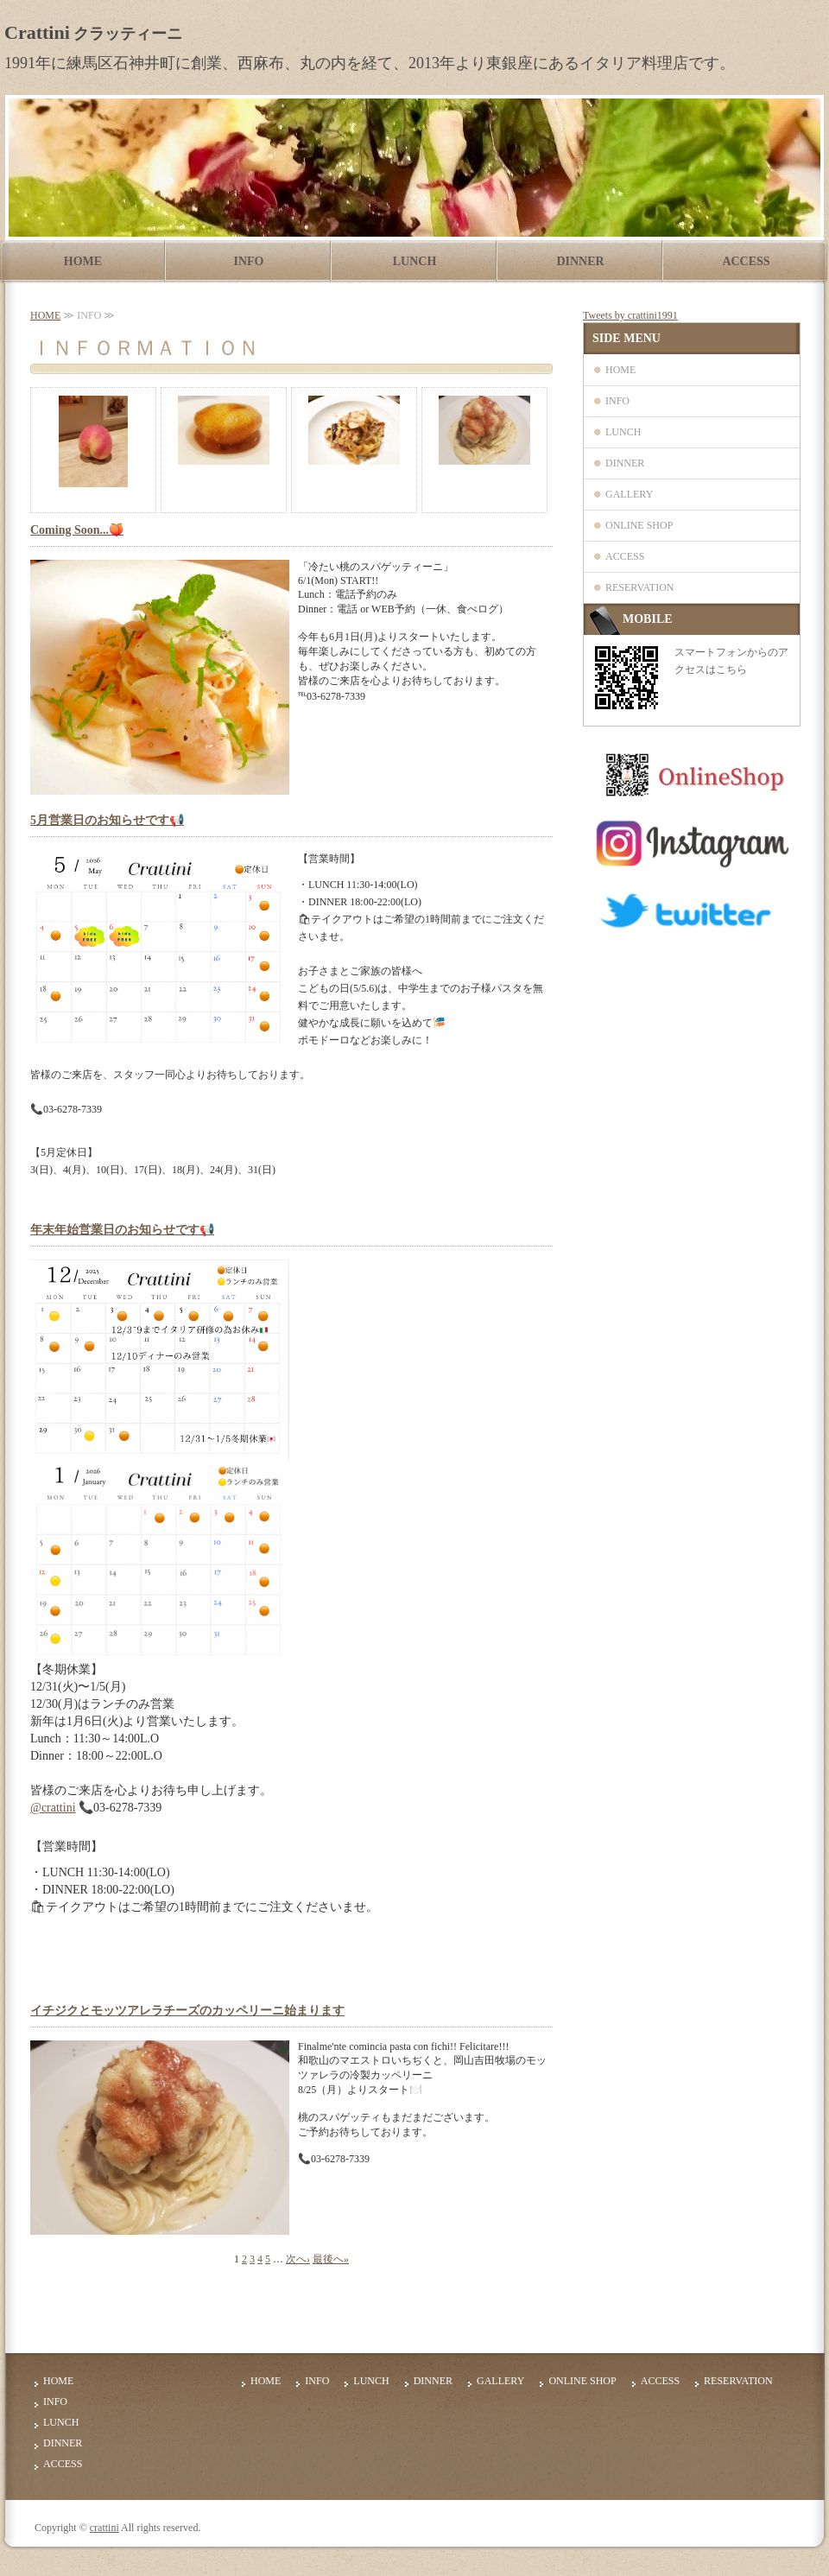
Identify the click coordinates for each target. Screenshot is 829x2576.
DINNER (580, 261)
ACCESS (745, 261)
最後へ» (331, 2259)
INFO (249, 261)
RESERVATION (639, 587)
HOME (83, 261)
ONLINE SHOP (639, 525)
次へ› (298, 2259)
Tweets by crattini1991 (630, 315)
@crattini (53, 1807)
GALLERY (629, 494)
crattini (104, 2528)
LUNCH (415, 261)
